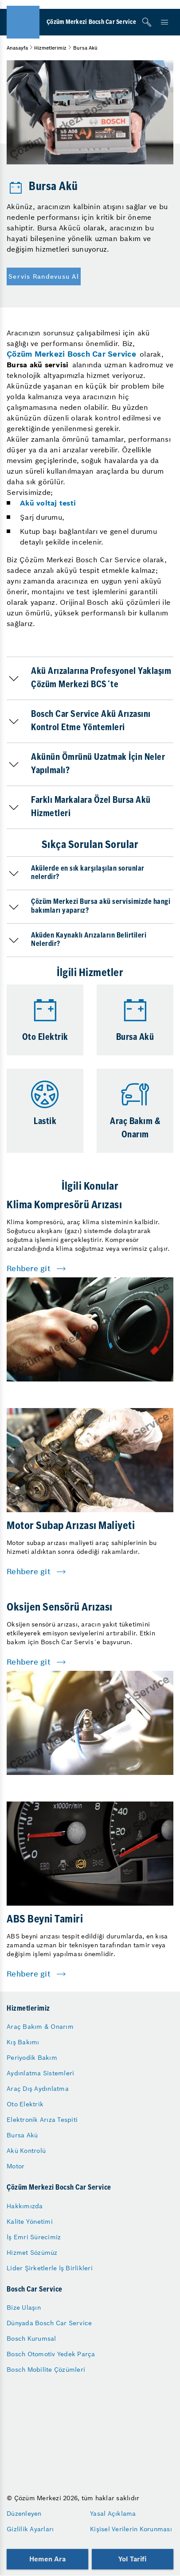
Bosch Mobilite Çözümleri (46, 2370)
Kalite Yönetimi (30, 2222)
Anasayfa (17, 48)
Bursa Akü (22, 2135)
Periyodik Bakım (32, 2058)
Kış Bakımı (23, 2042)
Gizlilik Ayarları (30, 2529)
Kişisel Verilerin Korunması (131, 2529)
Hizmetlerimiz (50, 48)
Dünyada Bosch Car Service (49, 2323)
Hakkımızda (25, 2206)
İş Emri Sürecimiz (34, 2237)
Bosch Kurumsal (31, 2339)
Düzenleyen (24, 2514)
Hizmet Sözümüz (32, 2253)
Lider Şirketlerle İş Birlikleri (50, 2268)
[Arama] (147, 22)
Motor (15, 2166)
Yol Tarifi (132, 2559)
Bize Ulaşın (24, 2307)
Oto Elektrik (25, 2104)
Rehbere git (29, 1268)
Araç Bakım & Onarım (40, 2027)
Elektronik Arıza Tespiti (42, 2120)
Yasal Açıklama (113, 2514)
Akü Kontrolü (26, 2151)
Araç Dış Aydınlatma (38, 2089)
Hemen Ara (47, 2559)
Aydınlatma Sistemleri (40, 2073)
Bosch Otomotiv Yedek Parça (51, 2354)
